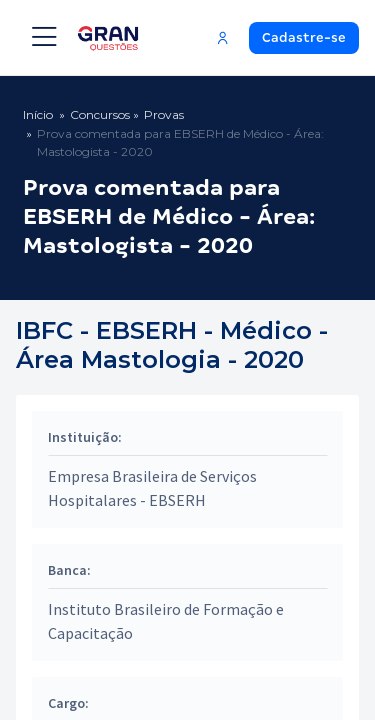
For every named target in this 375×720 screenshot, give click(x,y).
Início (38, 114)
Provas (164, 114)
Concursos (100, 114)
